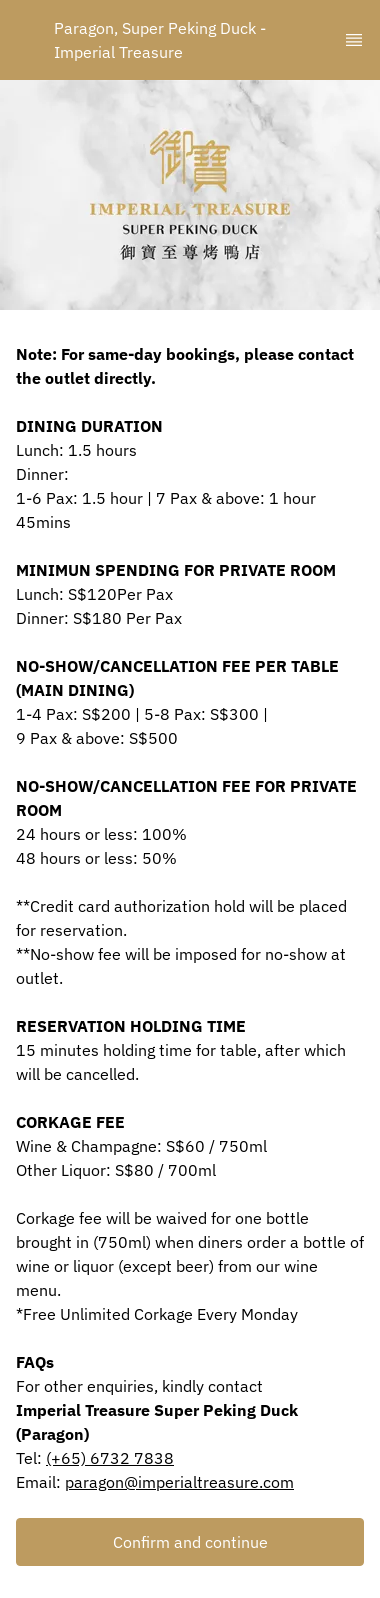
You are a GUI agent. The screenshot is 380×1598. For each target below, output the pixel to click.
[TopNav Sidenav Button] (354, 40)
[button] (190, 1542)
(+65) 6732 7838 (110, 1458)
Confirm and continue (190, 1542)
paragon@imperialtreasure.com (179, 1482)
